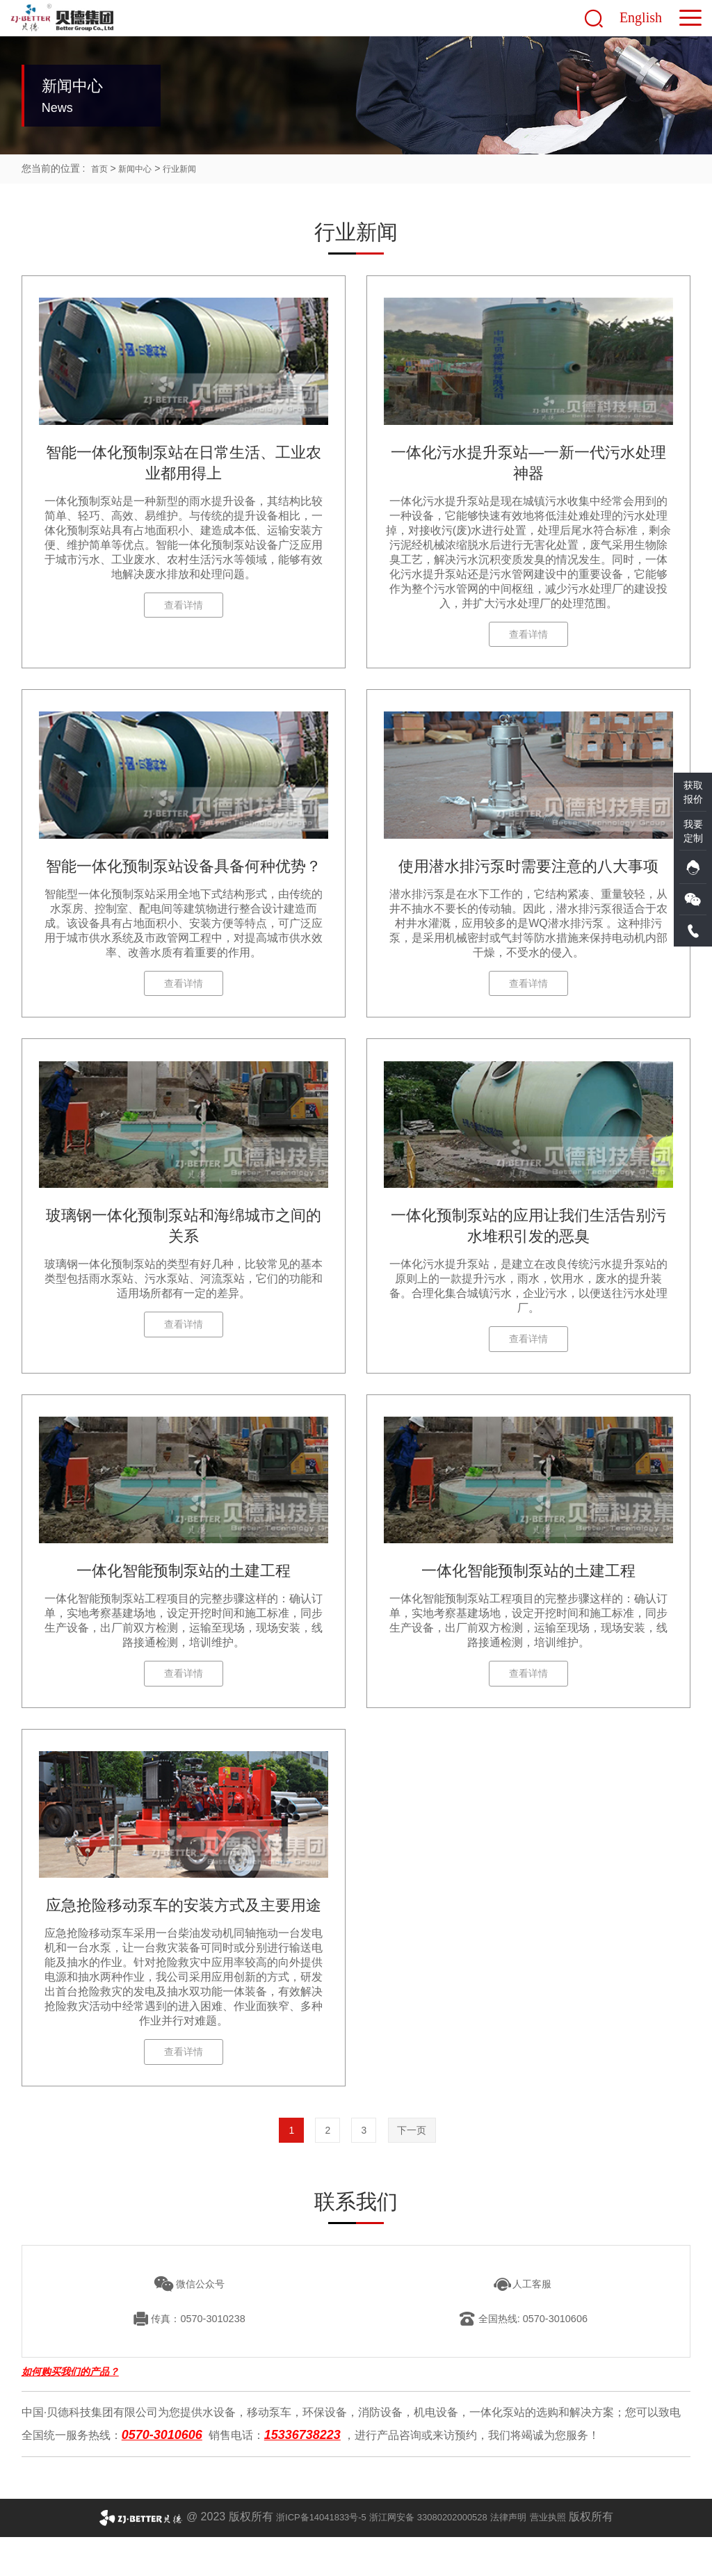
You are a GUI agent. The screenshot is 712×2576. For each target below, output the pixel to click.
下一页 (420, 2166)
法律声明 (528, 2555)
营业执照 (576, 2555)
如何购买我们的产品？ (70, 2414)
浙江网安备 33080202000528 (430, 2555)
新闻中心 (140, 168)
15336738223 (302, 2474)
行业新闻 (190, 168)
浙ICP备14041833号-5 (299, 2555)
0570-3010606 (162, 2474)
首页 (101, 168)
